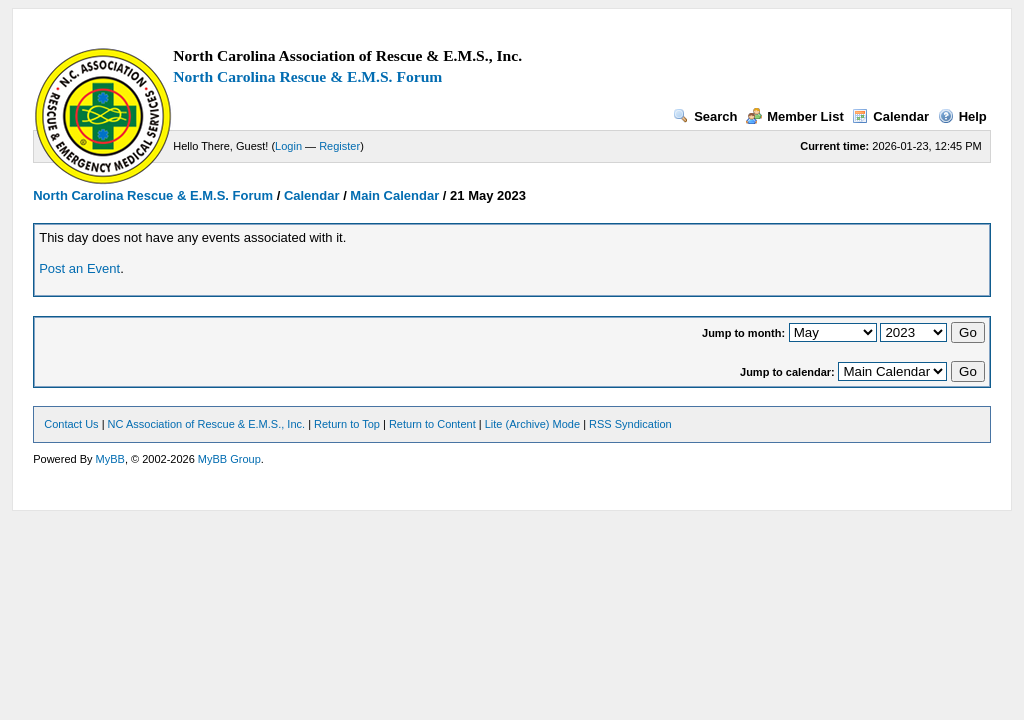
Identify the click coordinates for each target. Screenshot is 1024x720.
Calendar (890, 116)
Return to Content (432, 424)
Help (962, 116)
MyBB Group (229, 459)
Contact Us (71, 424)
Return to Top (347, 424)
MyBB (110, 459)
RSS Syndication (630, 424)
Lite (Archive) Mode (532, 424)
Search (705, 116)
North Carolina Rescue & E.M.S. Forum (307, 76)
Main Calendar (394, 195)
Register (339, 146)
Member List (795, 116)
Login (288, 146)
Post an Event (79, 268)
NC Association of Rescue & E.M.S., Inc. (206, 424)
